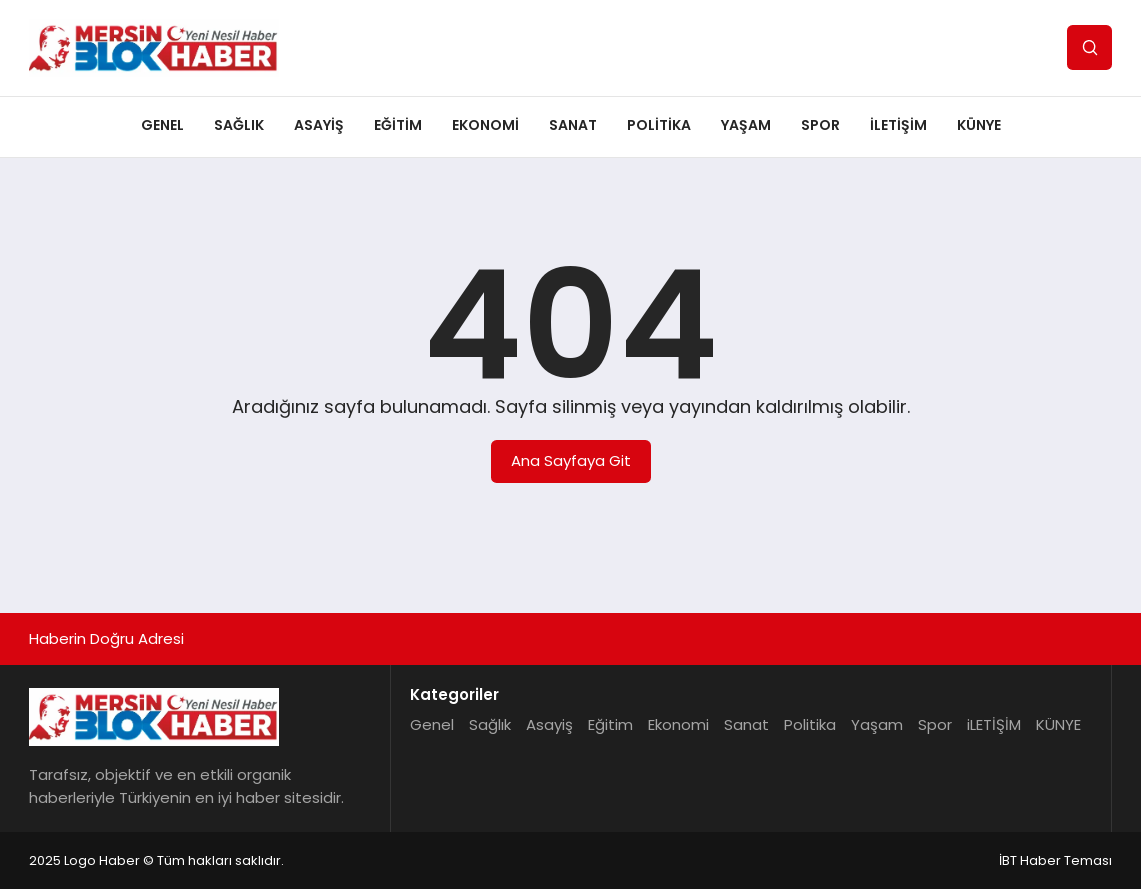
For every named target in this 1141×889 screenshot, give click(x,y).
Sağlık (239, 125)
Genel (162, 125)
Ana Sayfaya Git (571, 460)
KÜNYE (979, 125)
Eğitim (398, 125)
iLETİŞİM (898, 125)
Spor (820, 125)
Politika (659, 125)
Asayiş (319, 125)
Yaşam (746, 125)
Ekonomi (485, 125)
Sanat (573, 125)
